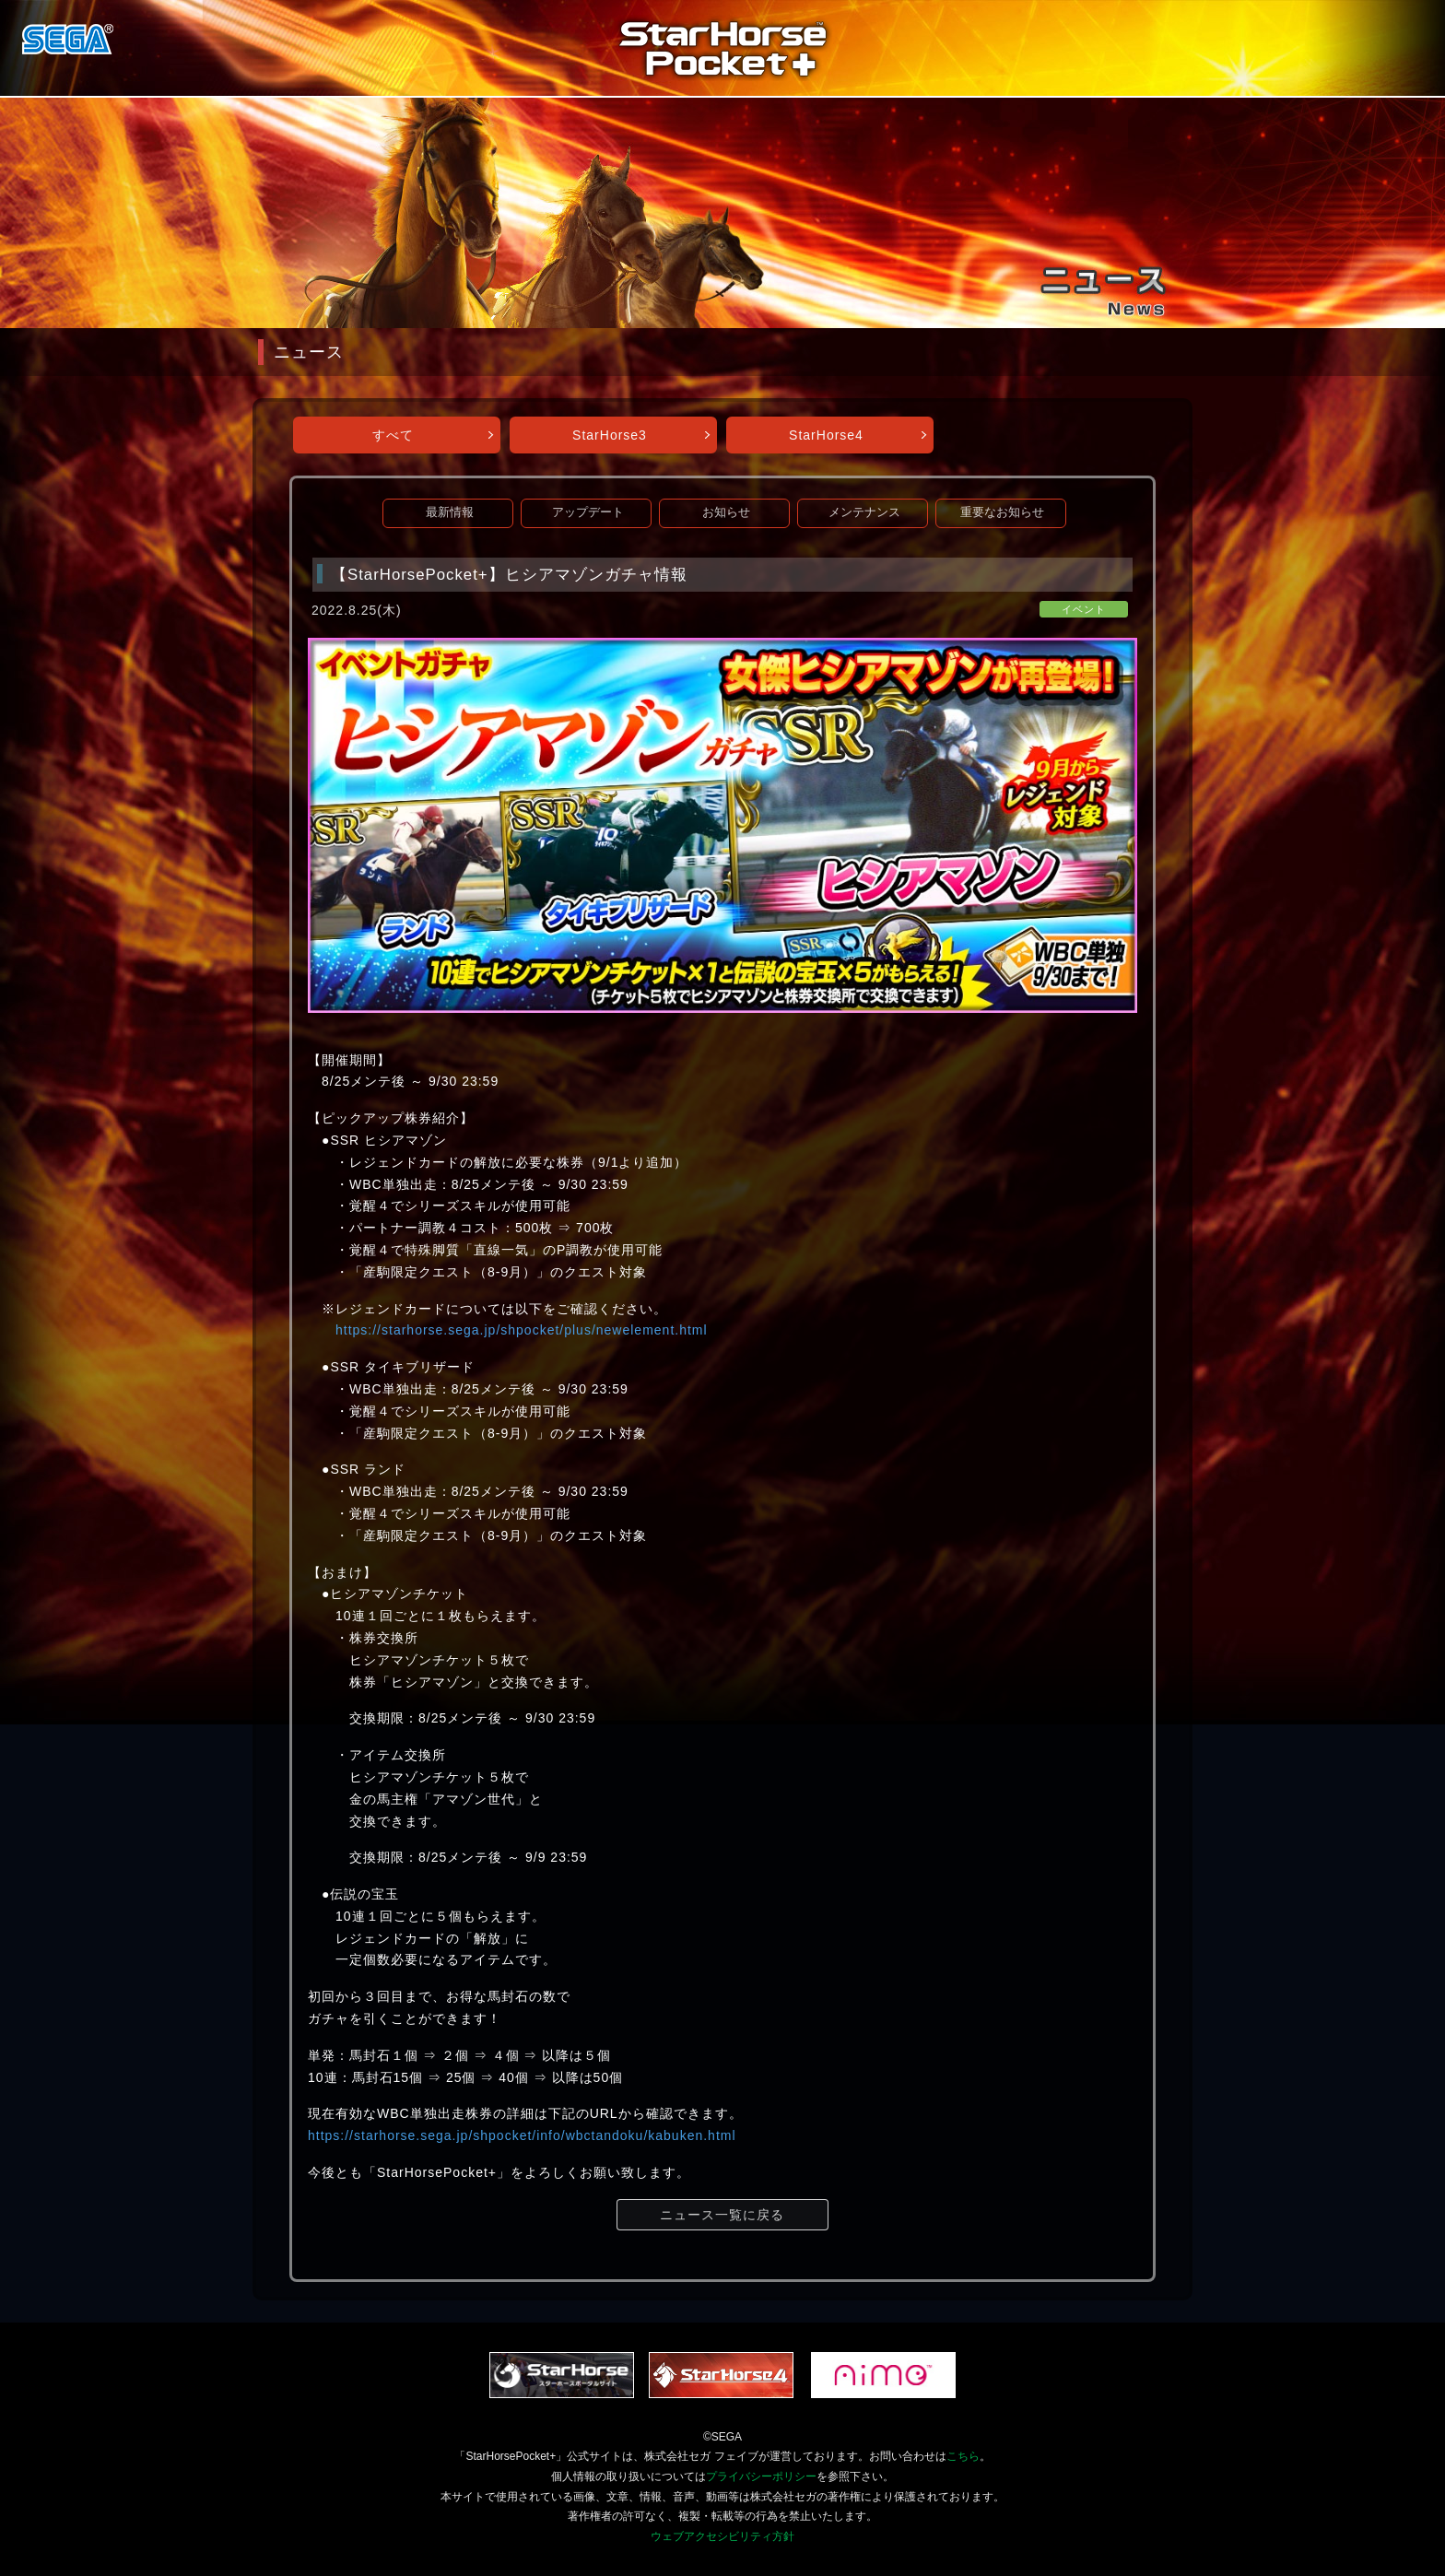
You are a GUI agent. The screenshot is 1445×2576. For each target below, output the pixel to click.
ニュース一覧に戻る (722, 2214)
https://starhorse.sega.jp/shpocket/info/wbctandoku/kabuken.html (522, 2135)
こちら (963, 2456)
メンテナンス (864, 512)
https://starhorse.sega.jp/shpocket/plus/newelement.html (521, 1330)
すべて (393, 435)
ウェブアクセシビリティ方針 (722, 2536)
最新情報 (450, 512)
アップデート (588, 512)
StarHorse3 (609, 435)
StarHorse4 (826, 435)
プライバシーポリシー (761, 2476)
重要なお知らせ (1002, 512)
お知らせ (726, 512)
